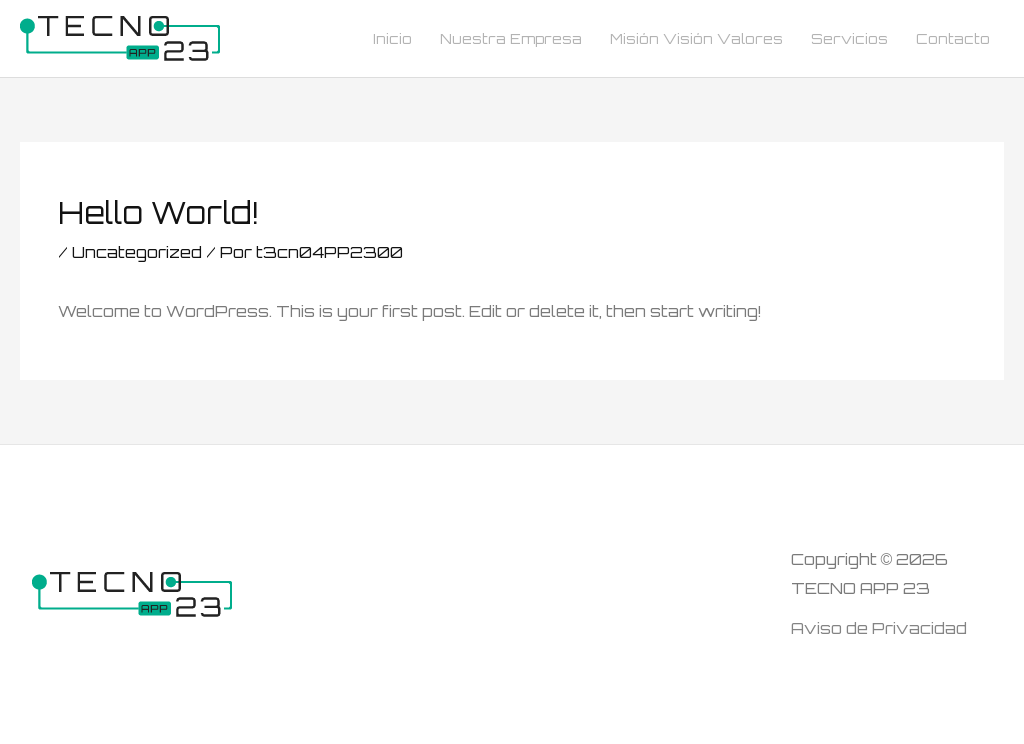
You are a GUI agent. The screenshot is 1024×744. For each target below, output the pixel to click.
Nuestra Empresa (511, 38)
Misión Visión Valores (696, 38)
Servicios (849, 38)
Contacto (953, 38)
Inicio (392, 38)
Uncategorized (137, 252)
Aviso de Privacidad (879, 628)
